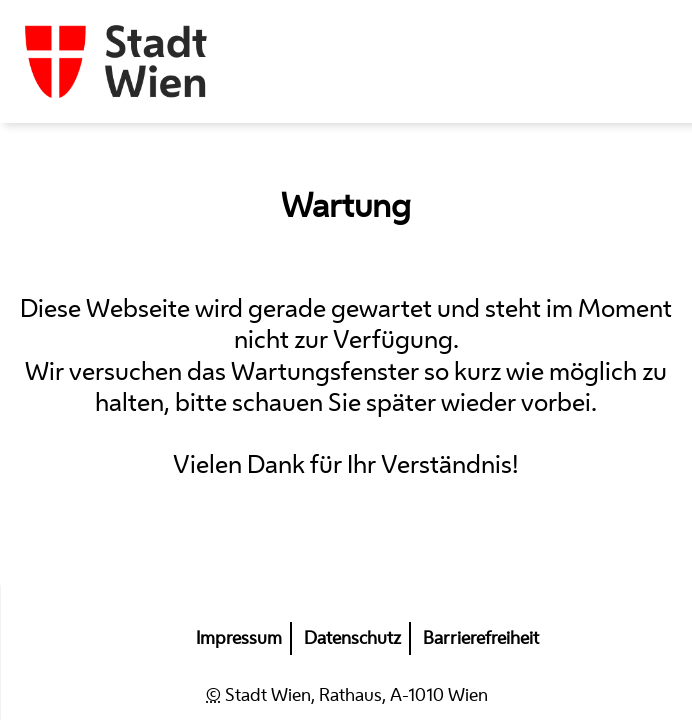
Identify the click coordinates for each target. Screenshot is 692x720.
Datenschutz (352, 638)
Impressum (239, 638)
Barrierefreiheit (481, 638)
